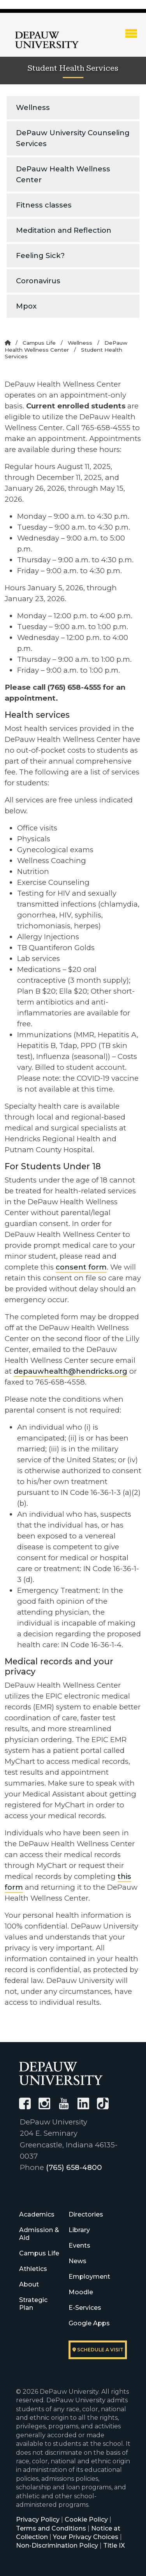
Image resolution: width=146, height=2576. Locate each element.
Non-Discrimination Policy (57, 2545)
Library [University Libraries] (79, 2230)
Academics (37, 2214)
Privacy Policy (38, 2519)
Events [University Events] (79, 2245)
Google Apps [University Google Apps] (89, 2323)
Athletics (33, 2269)
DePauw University (47, 40)
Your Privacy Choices (85, 2537)
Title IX (114, 2545)
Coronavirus (38, 280)
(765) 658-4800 (74, 2167)
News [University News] (77, 2261)
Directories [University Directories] (86, 2214)
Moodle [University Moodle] (81, 2292)
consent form (81, 1267)
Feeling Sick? (40, 255)
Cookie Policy (86, 2519)
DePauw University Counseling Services (73, 138)
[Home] (8, 343)
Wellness (33, 107)
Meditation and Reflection (63, 230)
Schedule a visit (97, 2350)
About (29, 2284)
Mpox (26, 306)
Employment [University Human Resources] (89, 2276)
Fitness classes (44, 205)
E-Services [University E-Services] (85, 2307)
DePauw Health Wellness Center (63, 174)
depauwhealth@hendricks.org (70, 1371)
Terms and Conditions (51, 2528)
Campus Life (39, 343)
